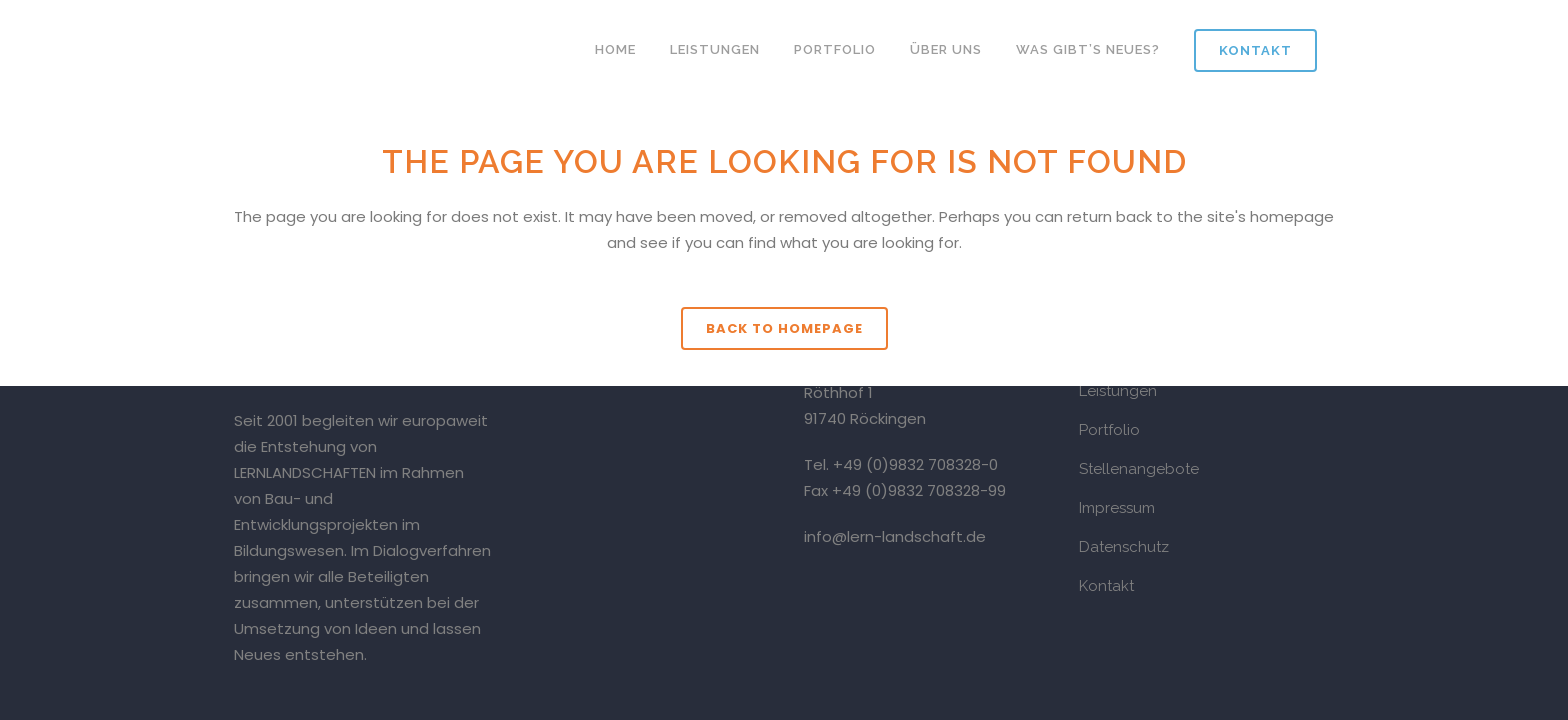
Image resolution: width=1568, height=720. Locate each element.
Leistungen (1118, 391)
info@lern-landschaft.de (895, 536)
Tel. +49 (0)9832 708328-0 (901, 464)
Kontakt (1255, 50)
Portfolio (1109, 430)
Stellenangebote (1139, 469)
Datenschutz (1124, 547)
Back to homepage (784, 328)
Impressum (1117, 508)
